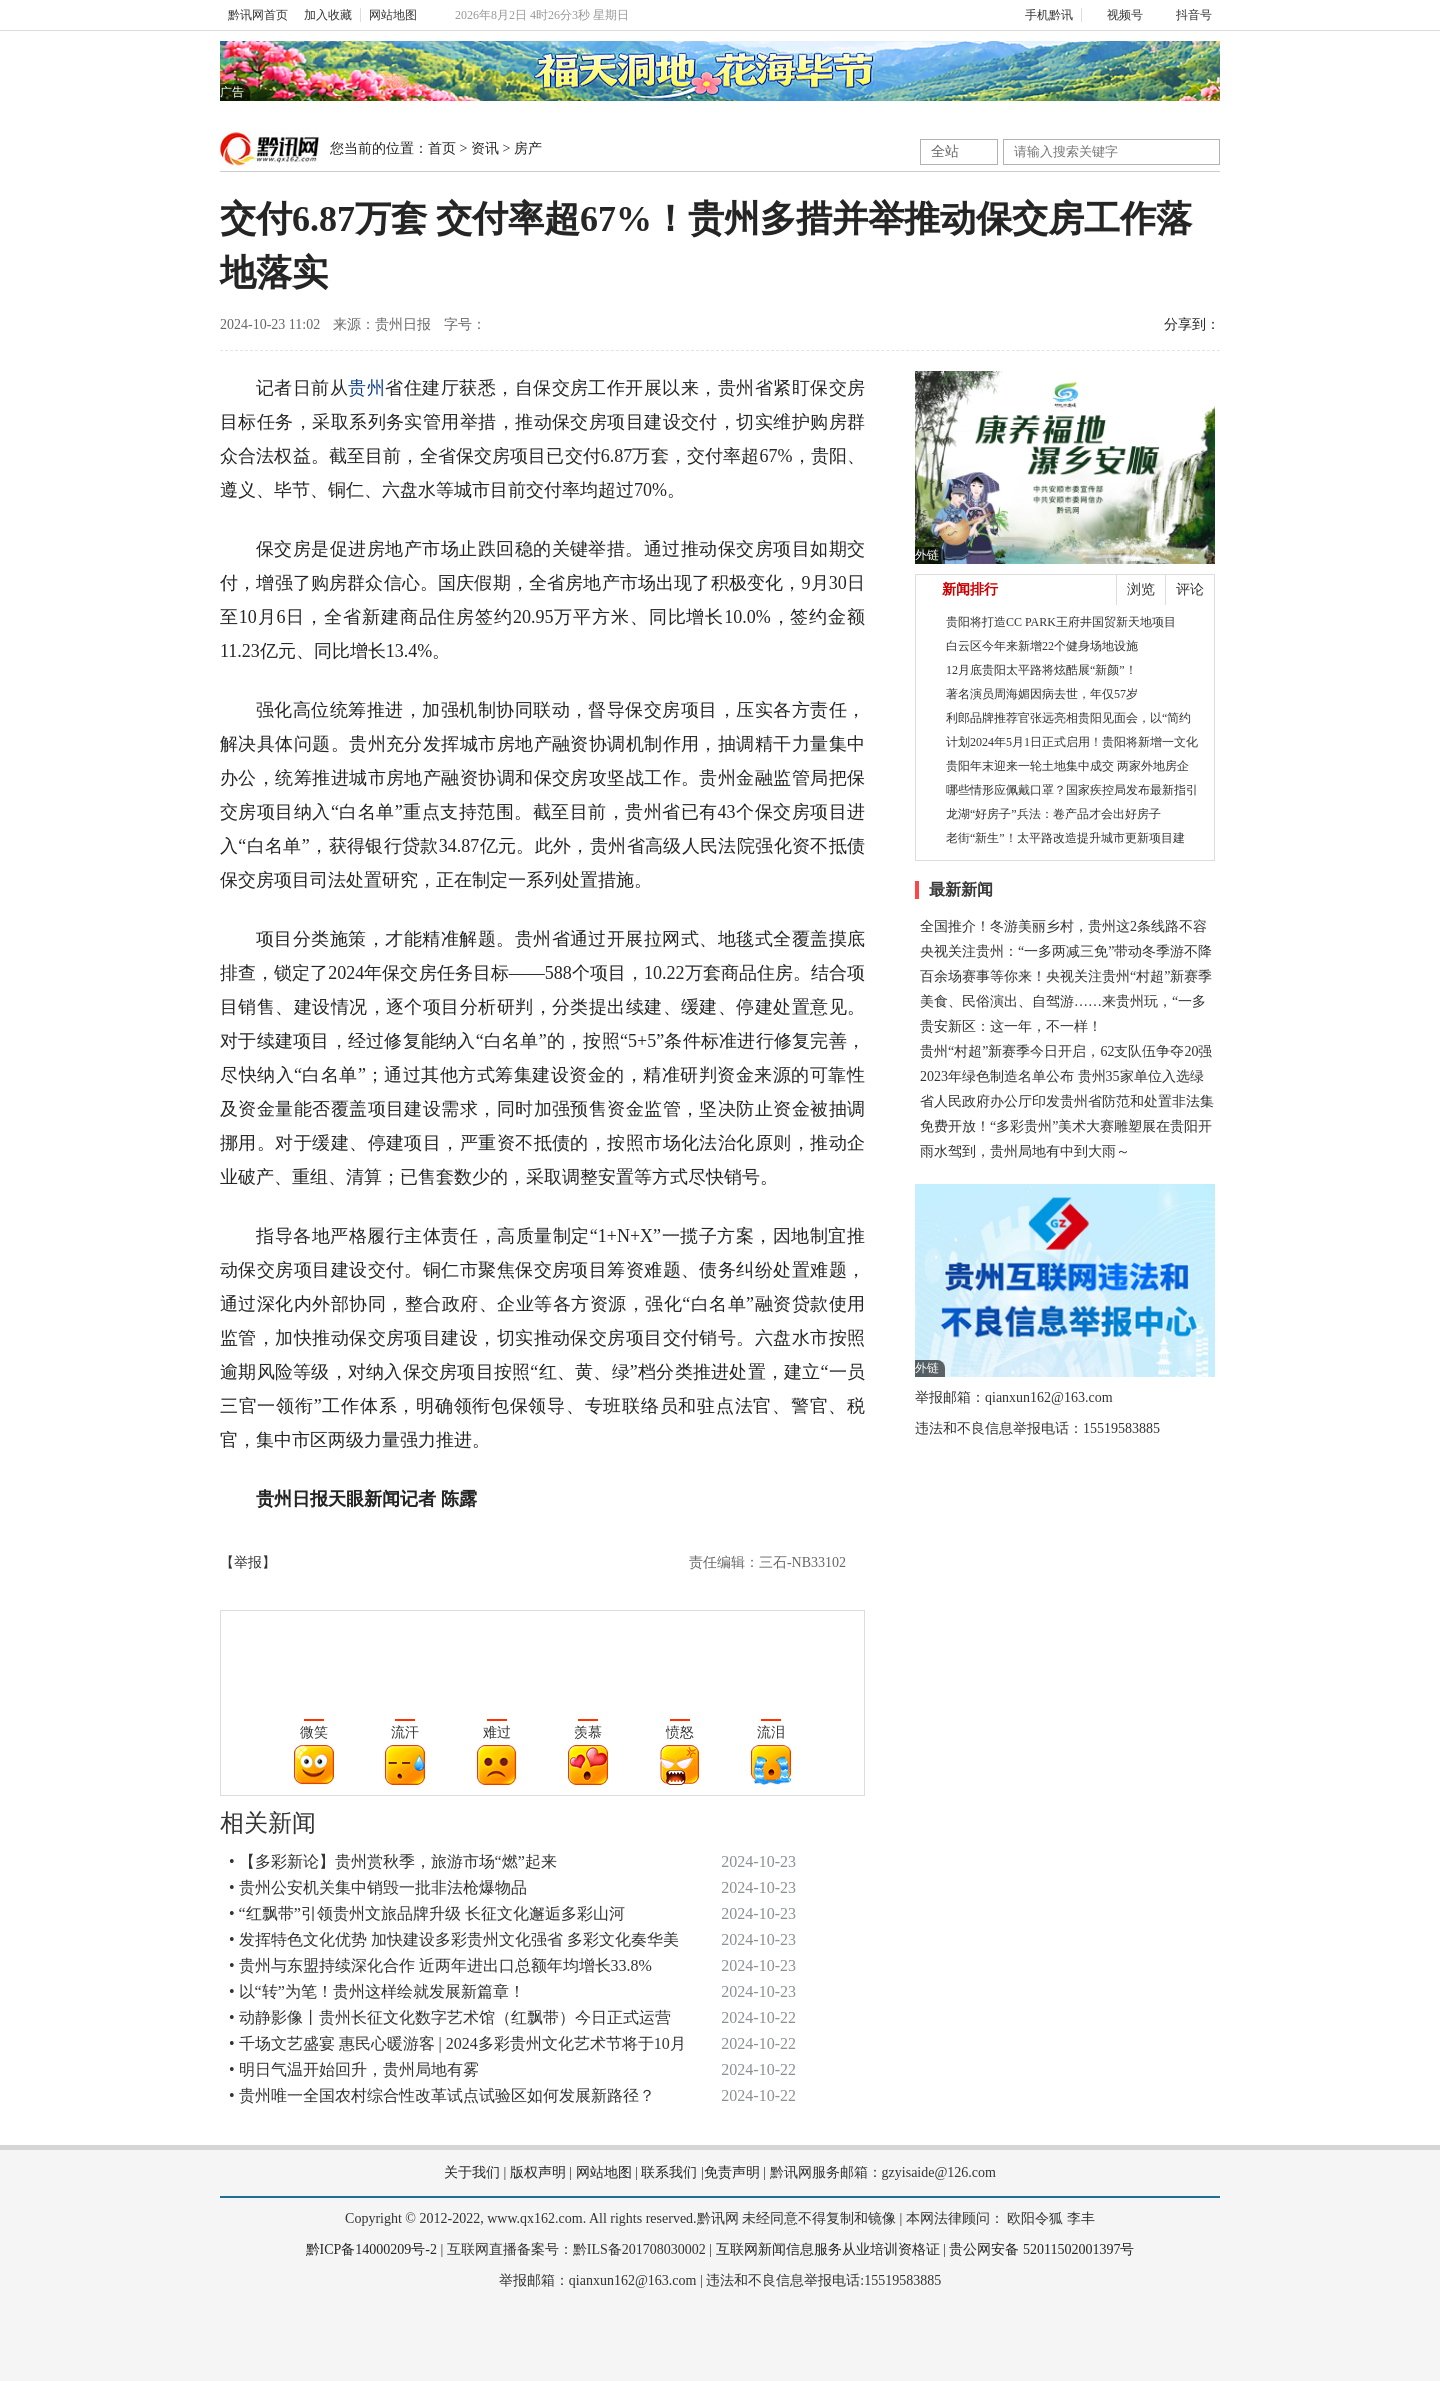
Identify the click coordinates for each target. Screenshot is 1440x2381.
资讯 (485, 148)
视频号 (1116, 15)
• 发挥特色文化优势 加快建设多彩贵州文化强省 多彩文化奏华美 (454, 1939)
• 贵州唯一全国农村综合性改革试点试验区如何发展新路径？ (442, 2095)
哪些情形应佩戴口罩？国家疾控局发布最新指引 (1072, 790)
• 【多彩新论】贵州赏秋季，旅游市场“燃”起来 (393, 1861)
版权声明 (538, 2172)
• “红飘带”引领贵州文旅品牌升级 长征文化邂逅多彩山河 (427, 1913)
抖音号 (1185, 15)
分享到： (1192, 324)
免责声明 (732, 2172)
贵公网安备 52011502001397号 (1041, 2249)
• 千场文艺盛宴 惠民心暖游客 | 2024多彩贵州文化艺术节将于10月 (457, 2043)
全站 (945, 151)
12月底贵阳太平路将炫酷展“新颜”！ (1041, 670)
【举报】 (248, 1562)
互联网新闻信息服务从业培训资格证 (828, 2249)
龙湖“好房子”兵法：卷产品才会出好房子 (1053, 814)
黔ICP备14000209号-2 (371, 2249)
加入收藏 (328, 15)
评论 (1190, 589)
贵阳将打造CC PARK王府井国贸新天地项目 (1061, 622)
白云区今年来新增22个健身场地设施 (1042, 646)
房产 (528, 148)
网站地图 (393, 15)
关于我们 (472, 2172)
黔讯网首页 (258, 15)
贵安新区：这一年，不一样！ (1011, 1026)
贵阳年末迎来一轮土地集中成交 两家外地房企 (1067, 766)
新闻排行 (970, 589)
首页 (442, 148)
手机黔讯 (1042, 15)
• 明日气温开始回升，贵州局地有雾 (354, 2069)
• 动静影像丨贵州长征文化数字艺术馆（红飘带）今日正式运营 (450, 2017)
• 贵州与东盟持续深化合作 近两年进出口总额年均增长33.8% (440, 1965)
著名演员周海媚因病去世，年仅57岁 (1042, 694)
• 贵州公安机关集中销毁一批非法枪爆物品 (378, 1887)
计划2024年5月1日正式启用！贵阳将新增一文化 (1072, 742)
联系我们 (669, 2172)
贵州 (366, 388)
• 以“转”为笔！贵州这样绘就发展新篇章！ (377, 1991)
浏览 (1141, 589)
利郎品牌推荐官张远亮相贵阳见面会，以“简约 (1068, 718)
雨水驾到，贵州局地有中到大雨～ (1025, 1151)
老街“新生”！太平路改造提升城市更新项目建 (1065, 838)
